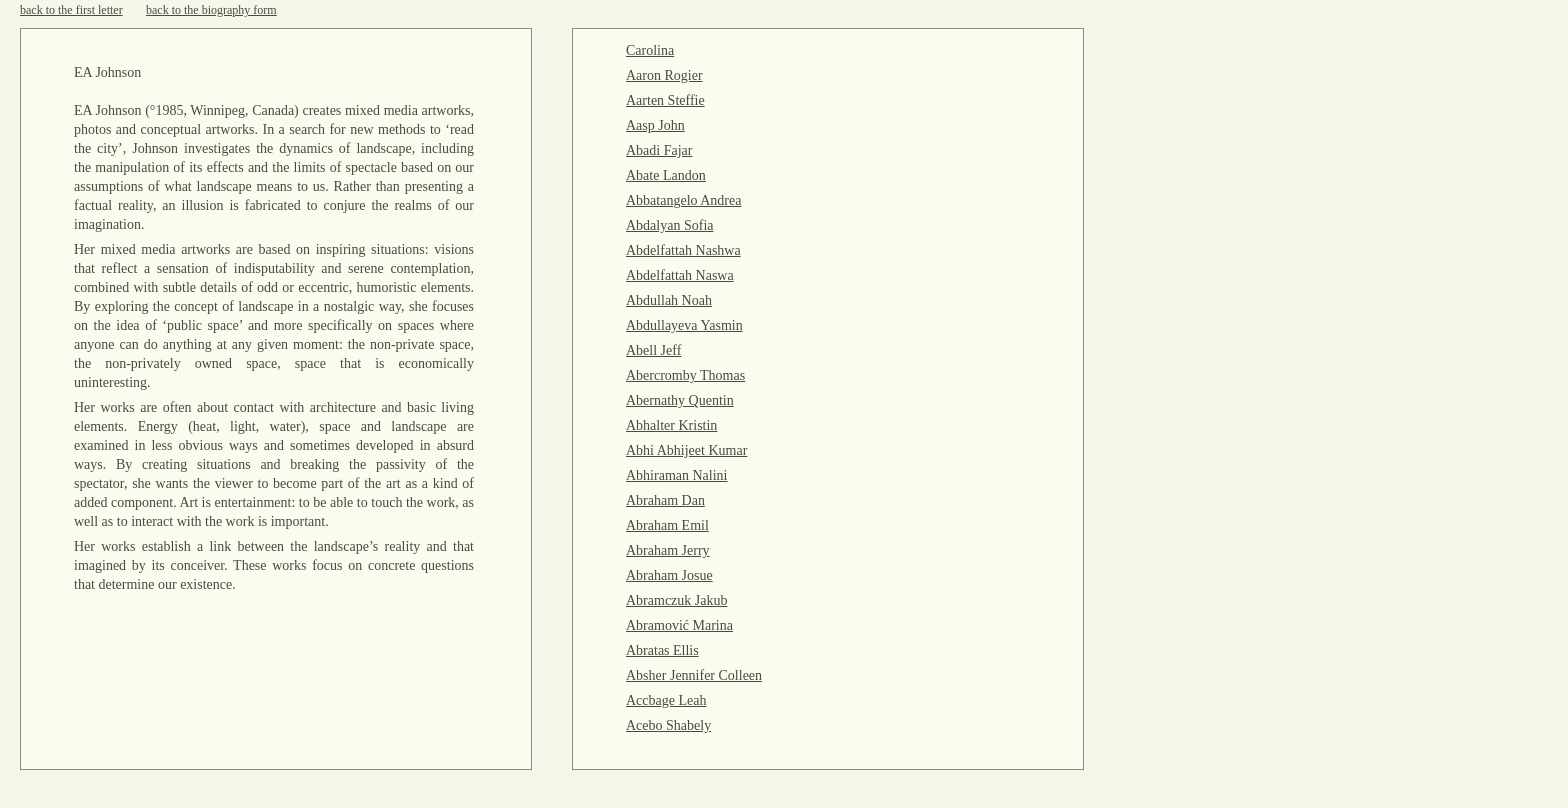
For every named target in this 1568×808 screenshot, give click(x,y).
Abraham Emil (667, 525)
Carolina (650, 50)
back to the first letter (71, 10)
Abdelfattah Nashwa (683, 250)
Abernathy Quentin (680, 400)
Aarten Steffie (665, 100)
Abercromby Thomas (685, 375)
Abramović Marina (679, 625)
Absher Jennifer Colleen (694, 675)
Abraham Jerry (668, 550)
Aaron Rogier (664, 75)
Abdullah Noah (669, 300)
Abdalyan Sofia (669, 225)
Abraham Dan (665, 500)
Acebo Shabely (668, 725)
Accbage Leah (666, 700)
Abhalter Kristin (671, 425)
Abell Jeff (653, 350)
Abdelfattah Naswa (680, 275)
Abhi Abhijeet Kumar (686, 450)
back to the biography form (211, 10)
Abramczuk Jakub (676, 600)
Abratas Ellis (662, 650)
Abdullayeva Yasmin (684, 325)
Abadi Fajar (659, 150)
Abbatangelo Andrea (683, 200)
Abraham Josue (669, 575)
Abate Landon (666, 175)
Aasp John (655, 125)
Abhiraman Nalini (676, 475)
